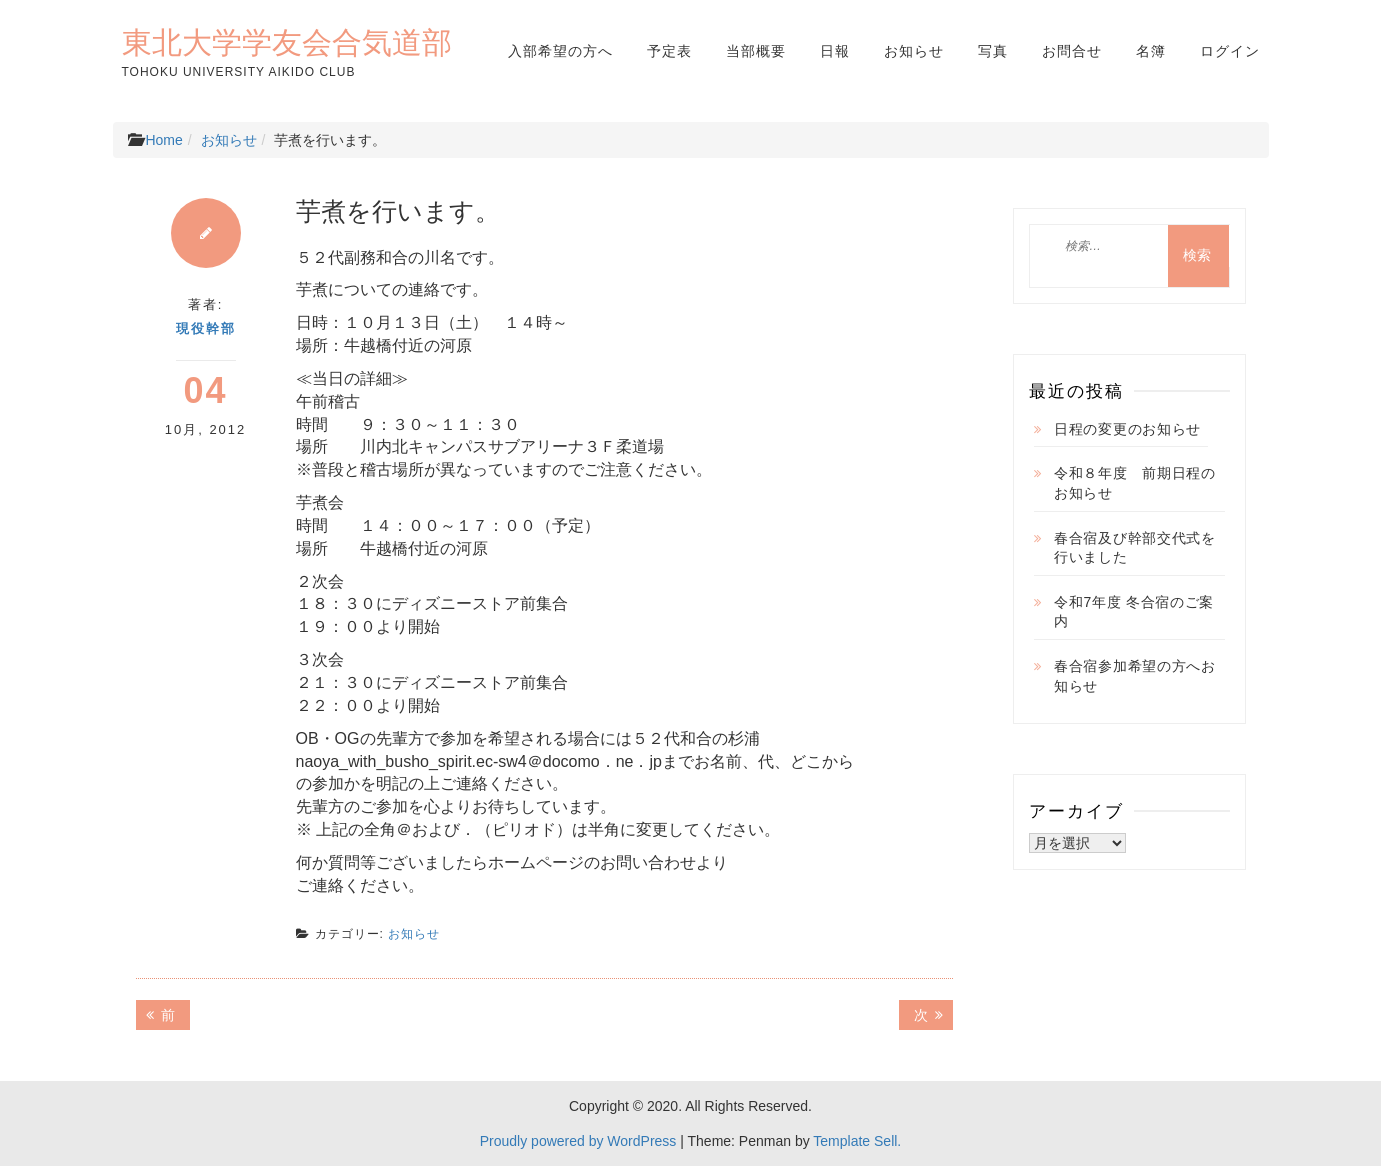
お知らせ (914, 51)
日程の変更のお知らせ (1127, 429)
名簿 (1151, 51)
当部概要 (756, 51)
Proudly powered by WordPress (578, 1141)
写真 (993, 51)
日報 (835, 51)
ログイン (1230, 51)
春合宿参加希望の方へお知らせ (1135, 676)
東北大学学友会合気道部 (287, 42)
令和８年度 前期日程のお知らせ (1135, 483)
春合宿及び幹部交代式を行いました (1135, 548)
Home (163, 140)
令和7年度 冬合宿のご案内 (1134, 612)
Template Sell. (857, 1141)
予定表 (669, 51)
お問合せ (1072, 51)
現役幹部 (206, 328)
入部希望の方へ (560, 51)
